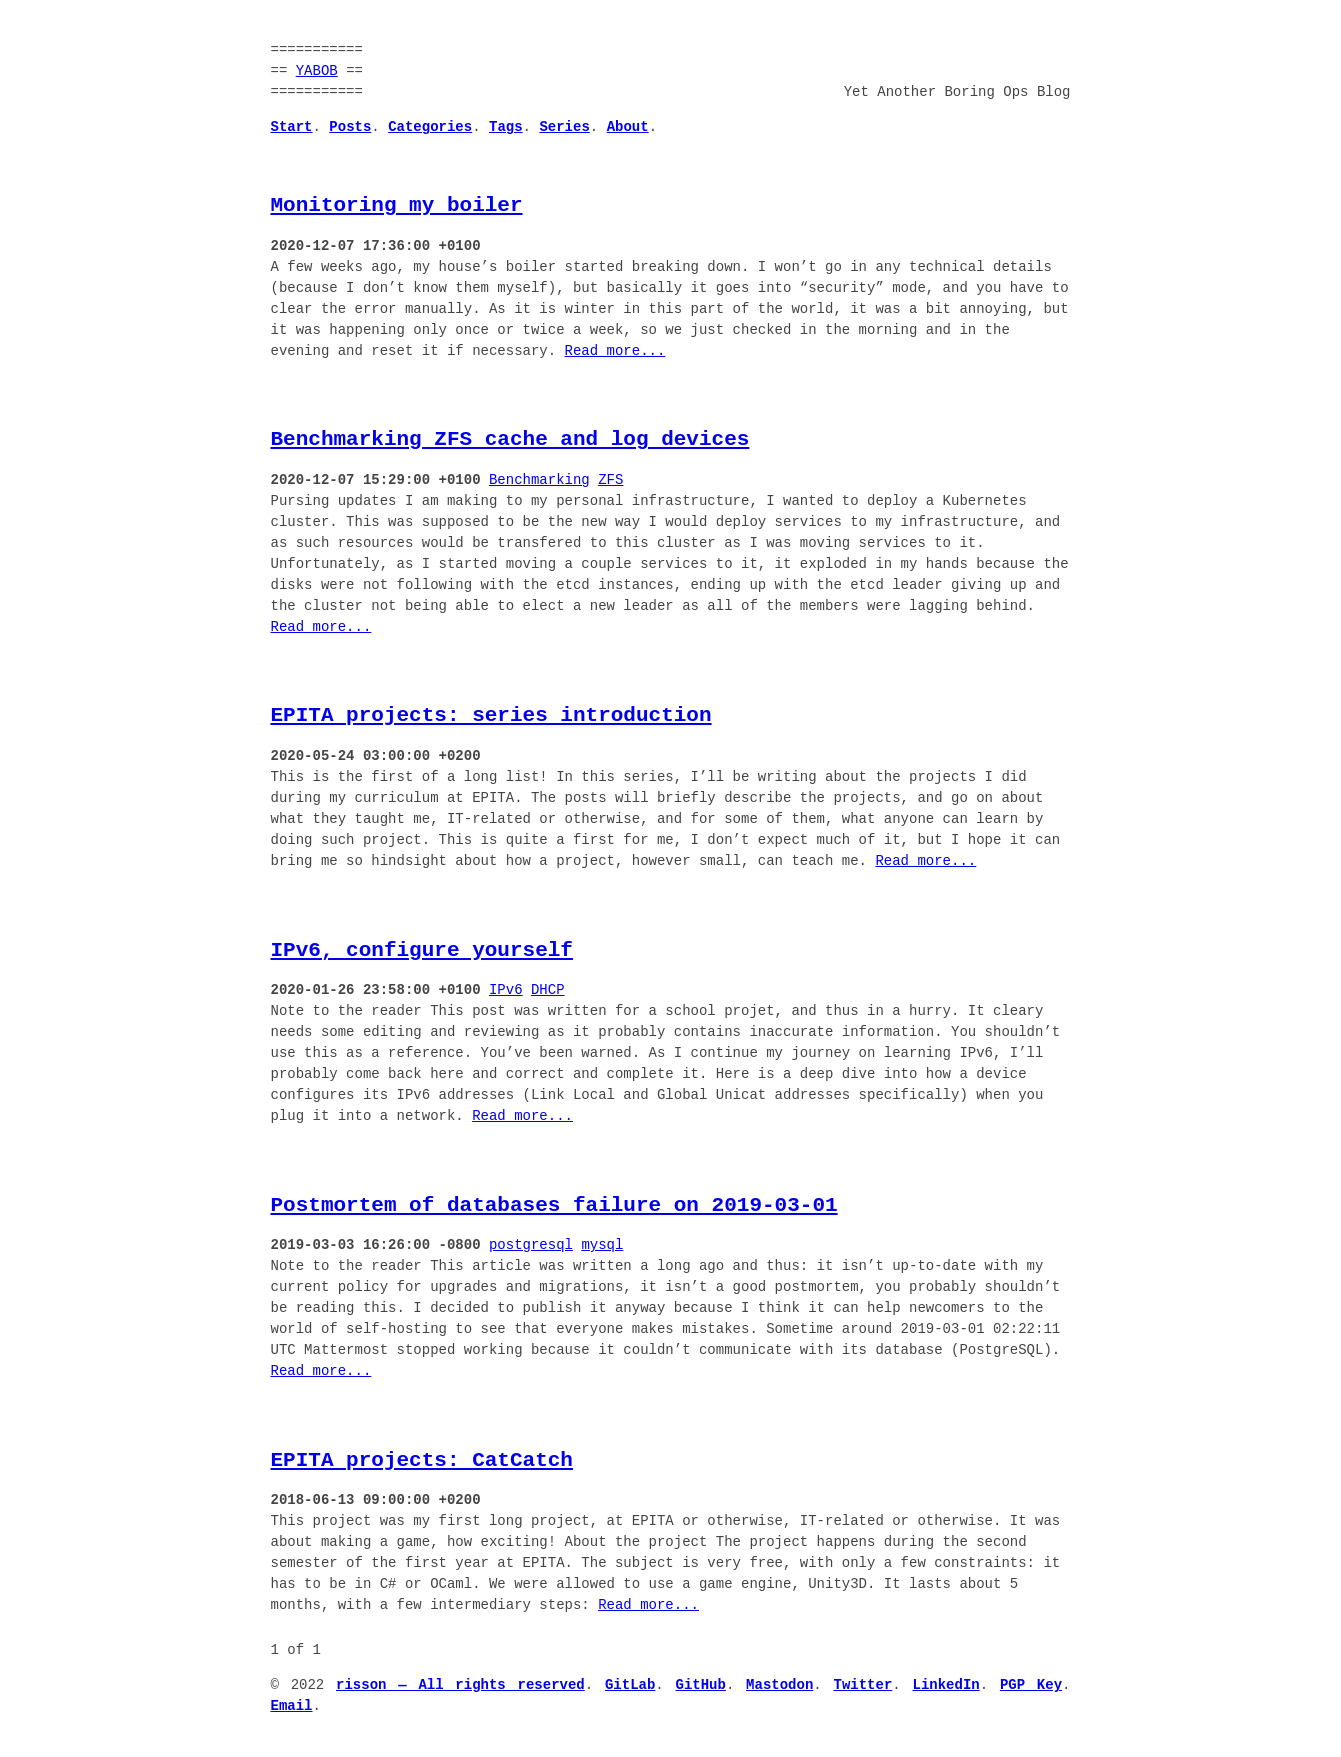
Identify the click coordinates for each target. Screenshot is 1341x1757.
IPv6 (506, 990)
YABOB (317, 71)
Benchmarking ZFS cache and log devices (510, 439)
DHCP (548, 990)
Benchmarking (539, 480)
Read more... (615, 351)
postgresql (531, 1245)
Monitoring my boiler (397, 205)
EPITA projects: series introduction (491, 715)
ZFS (610, 480)
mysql (602, 1245)
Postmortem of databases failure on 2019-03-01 (554, 1205)
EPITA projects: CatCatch (422, 1460)
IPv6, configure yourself (422, 950)
